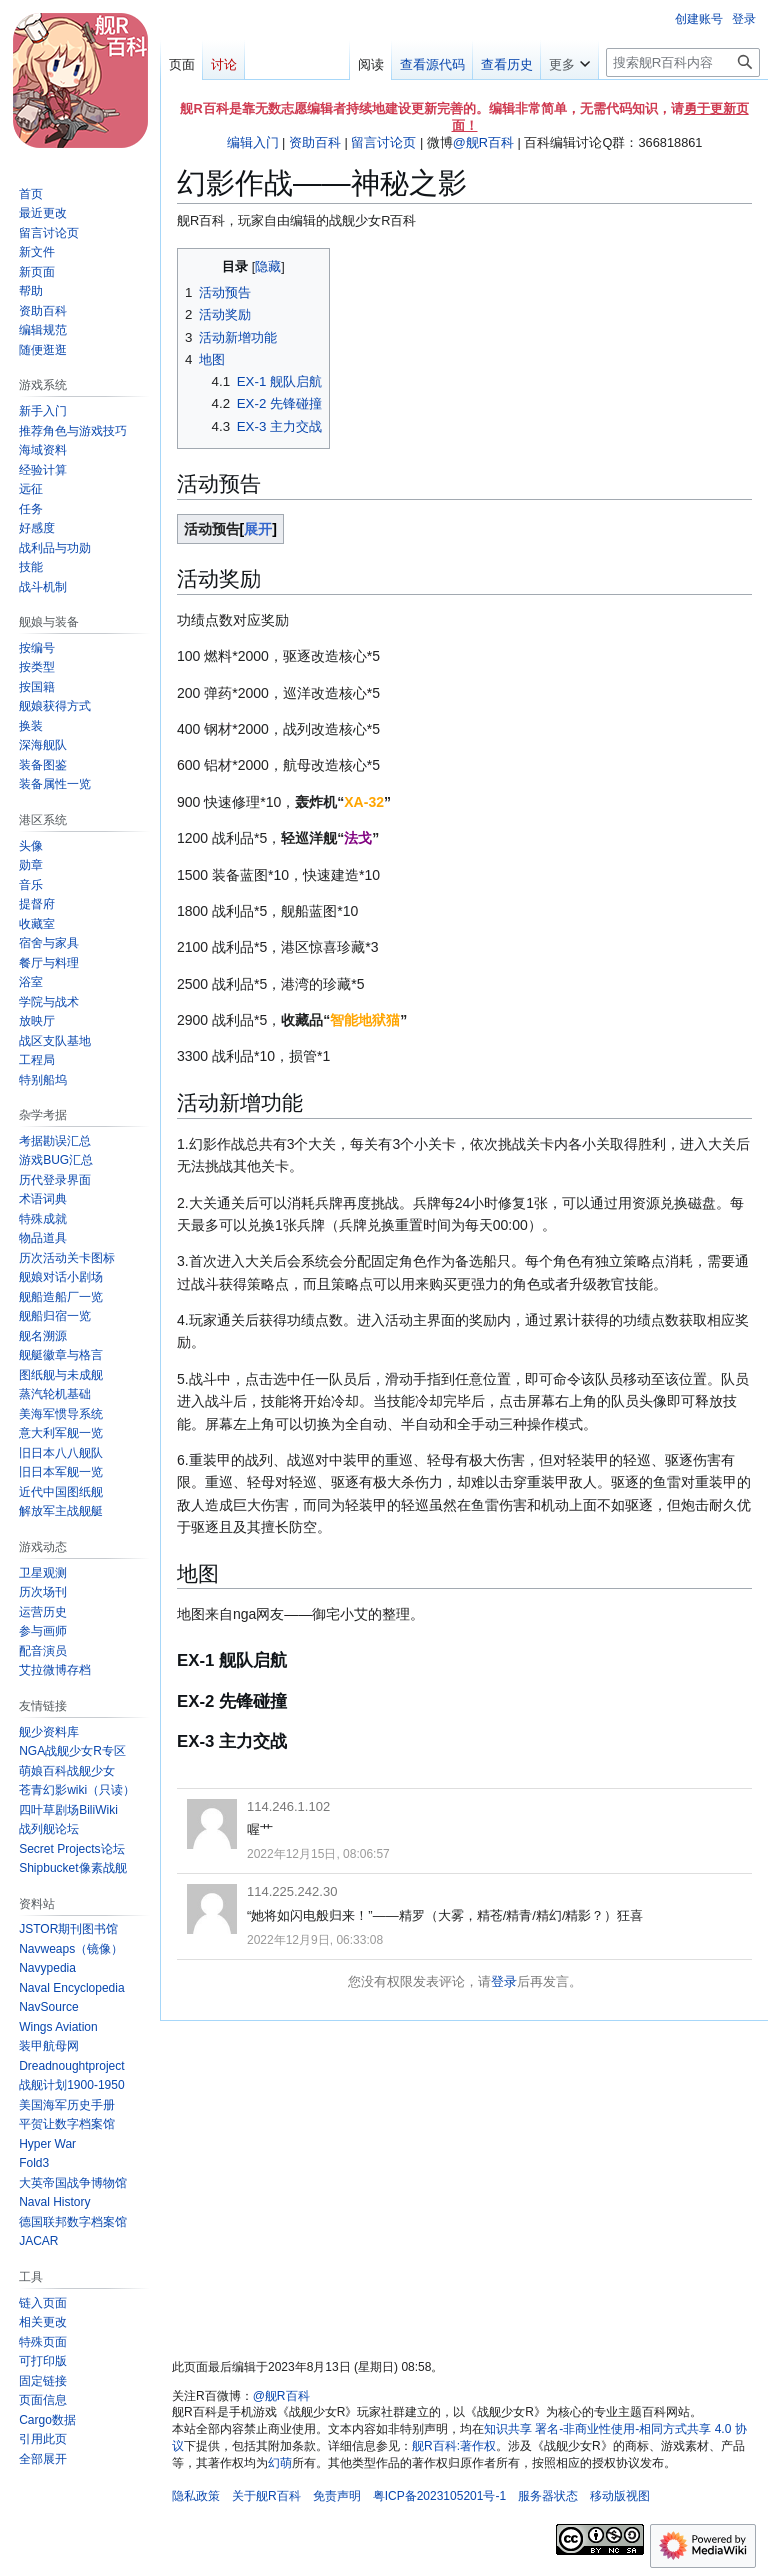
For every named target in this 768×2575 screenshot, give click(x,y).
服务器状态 (548, 2496)
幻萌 (280, 2463)
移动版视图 (620, 2496)
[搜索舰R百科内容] (683, 62)
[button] (43, 2459)
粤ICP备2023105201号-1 (439, 2496)
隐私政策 (196, 2496)
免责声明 (337, 2496)
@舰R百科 (483, 142)
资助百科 (315, 142)
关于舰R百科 (266, 2496)
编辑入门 (253, 142)
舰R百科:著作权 (454, 2446)
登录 (504, 1981)
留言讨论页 (383, 142)
